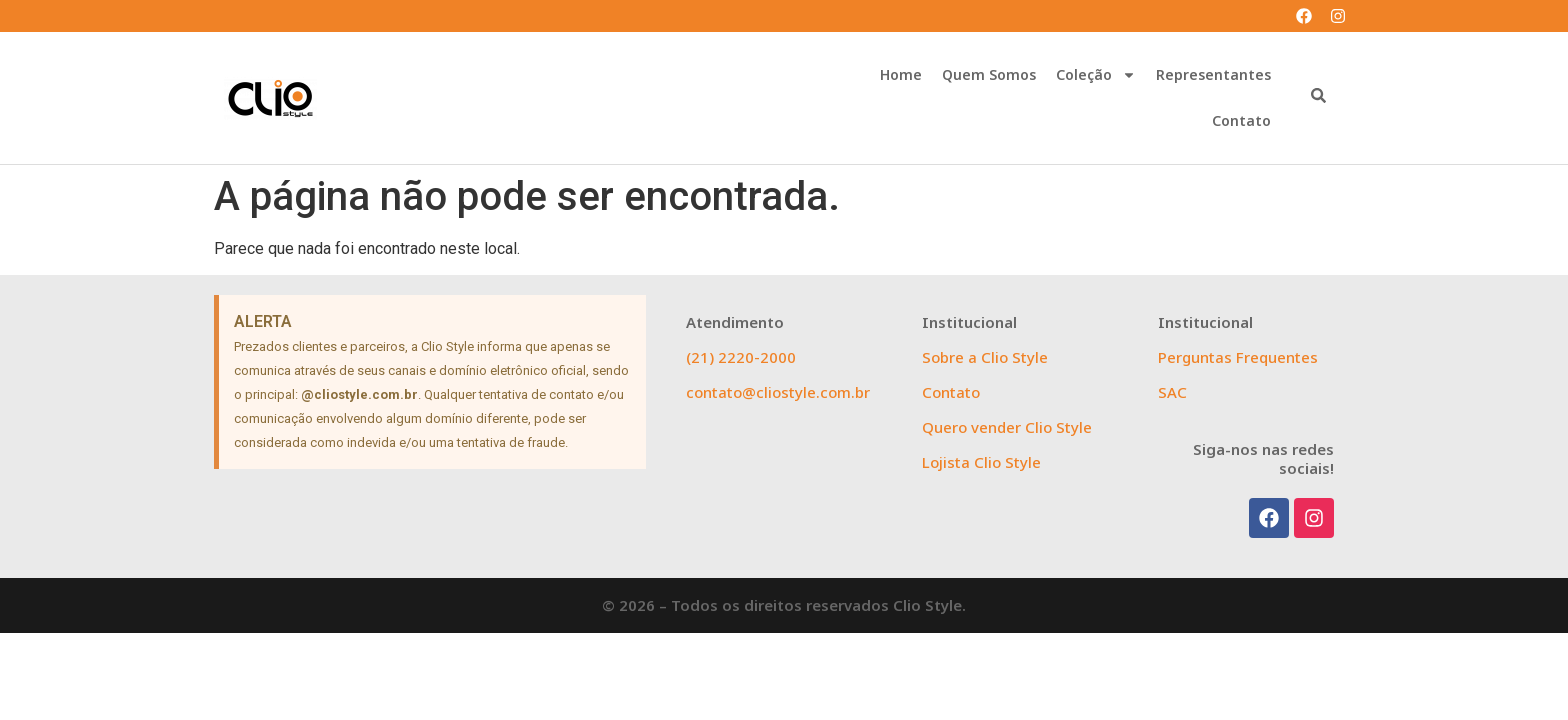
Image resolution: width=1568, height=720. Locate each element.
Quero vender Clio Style (1007, 427)
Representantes (1213, 74)
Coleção (1096, 75)
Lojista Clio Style (981, 462)
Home (901, 74)
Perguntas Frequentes (1238, 357)
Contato (1241, 120)
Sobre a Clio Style (985, 357)
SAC (1172, 392)
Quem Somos (989, 74)
